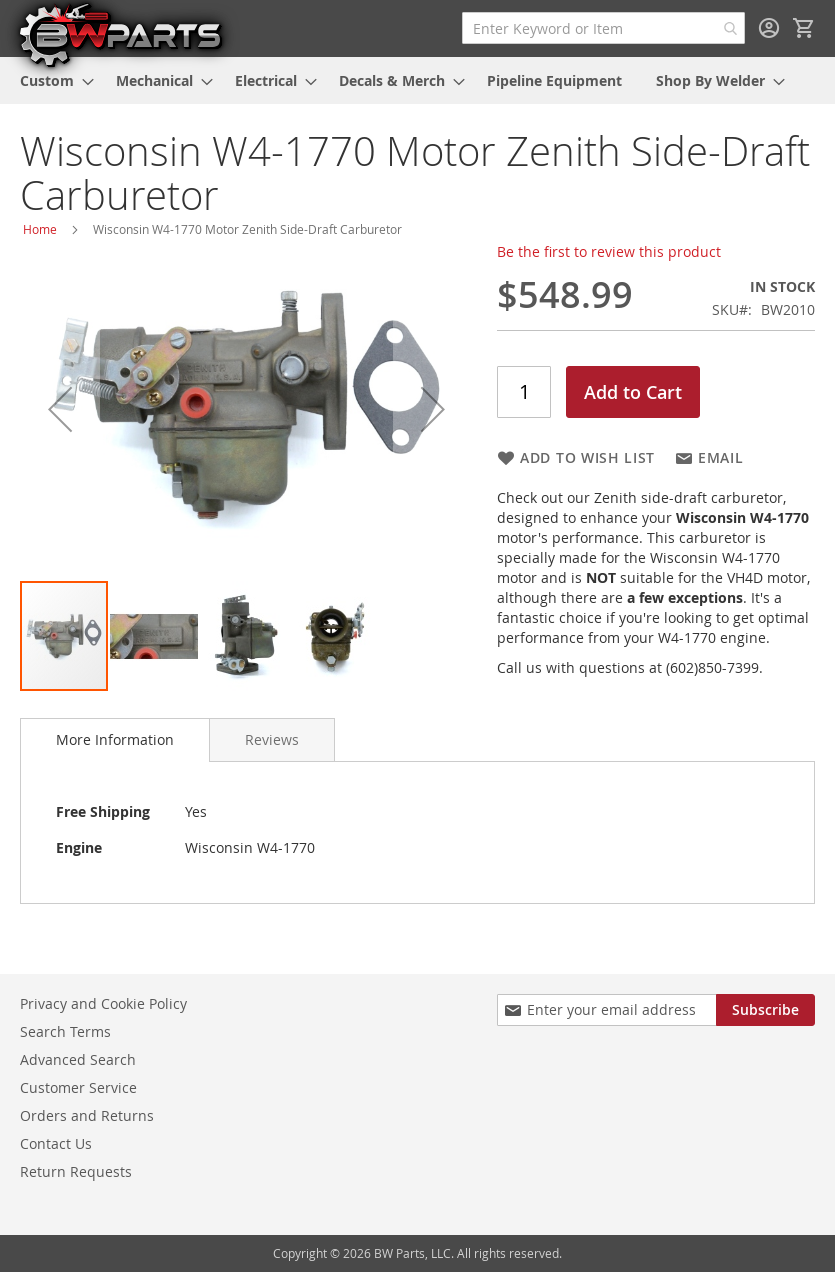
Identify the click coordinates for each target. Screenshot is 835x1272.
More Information (115, 739)
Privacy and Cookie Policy (103, 1003)
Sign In (769, 28)
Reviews (272, 739)
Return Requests (76, 1171)
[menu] (417, 80)
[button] (60, 409)
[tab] (115, 740)
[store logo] (120, 34)
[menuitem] (51, 80)
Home (40, 229)
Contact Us (56, 1143)
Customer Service (78, 1087)
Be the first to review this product (609, 251)
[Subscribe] (765, 1010)
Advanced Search (78, 1059)
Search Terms (65, 1031)
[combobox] (603, 28)
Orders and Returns (87, 1115)
